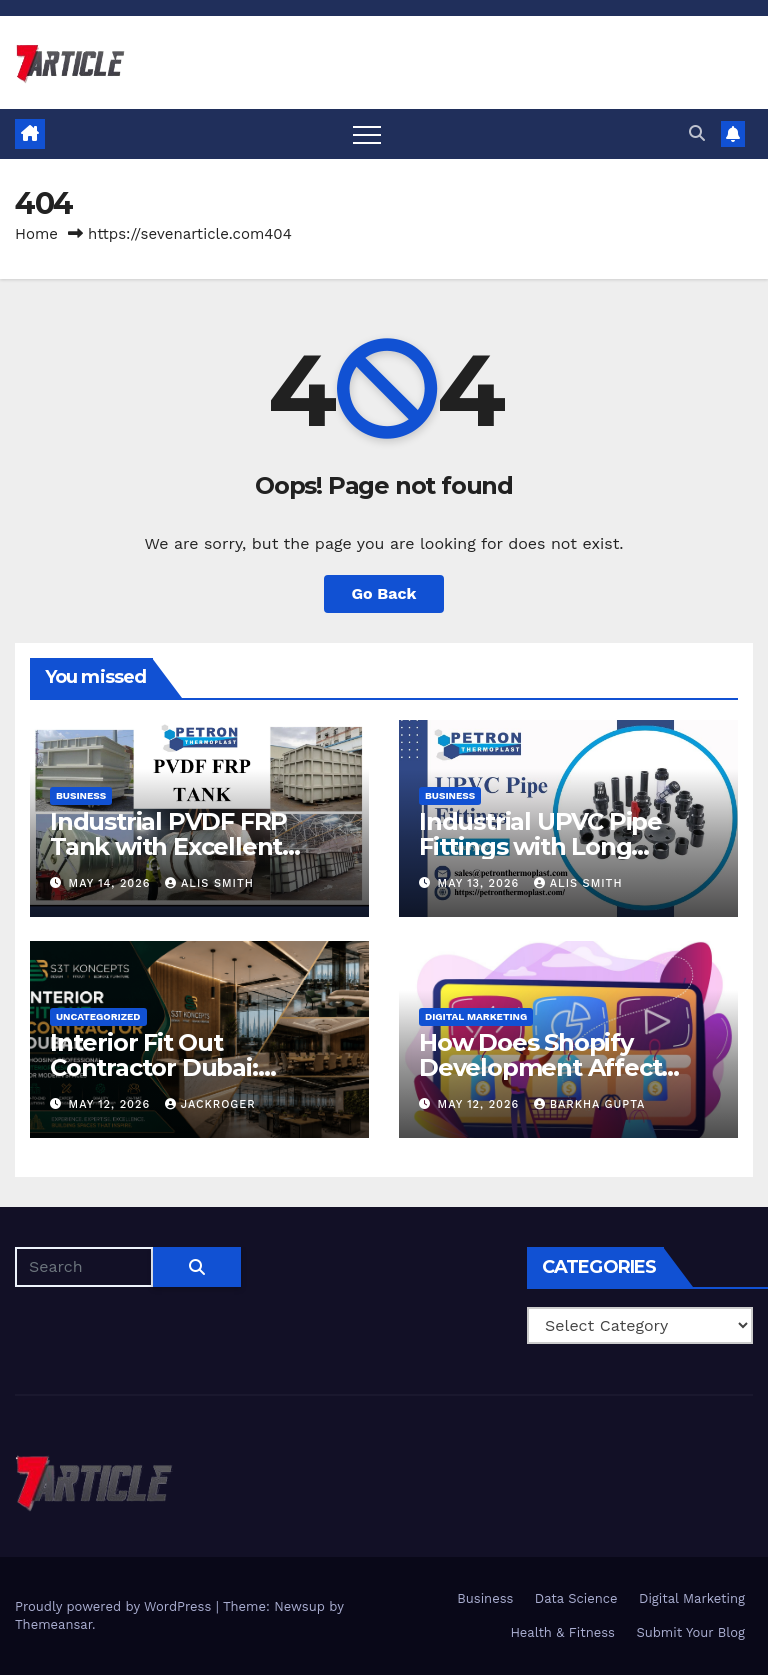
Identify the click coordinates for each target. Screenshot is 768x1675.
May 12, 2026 (112, 1104)
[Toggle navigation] (367, 134)
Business (81, 795)
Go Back (384, 593)
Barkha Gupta (590, 1104)
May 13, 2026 (481, 883)
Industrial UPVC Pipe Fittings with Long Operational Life (540, 846)
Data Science (576, 1598)
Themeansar (53, 1624)
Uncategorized (98, 1016)
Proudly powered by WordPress (115, 1606)
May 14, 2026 (112, 883)
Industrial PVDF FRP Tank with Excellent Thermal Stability (168, 846)
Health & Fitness (562, 1632)
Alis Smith (209, 883)
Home (36, 234)
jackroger (210, 1104)
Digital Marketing (476, 1016)
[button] (697, 133)
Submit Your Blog (690, 1632)
